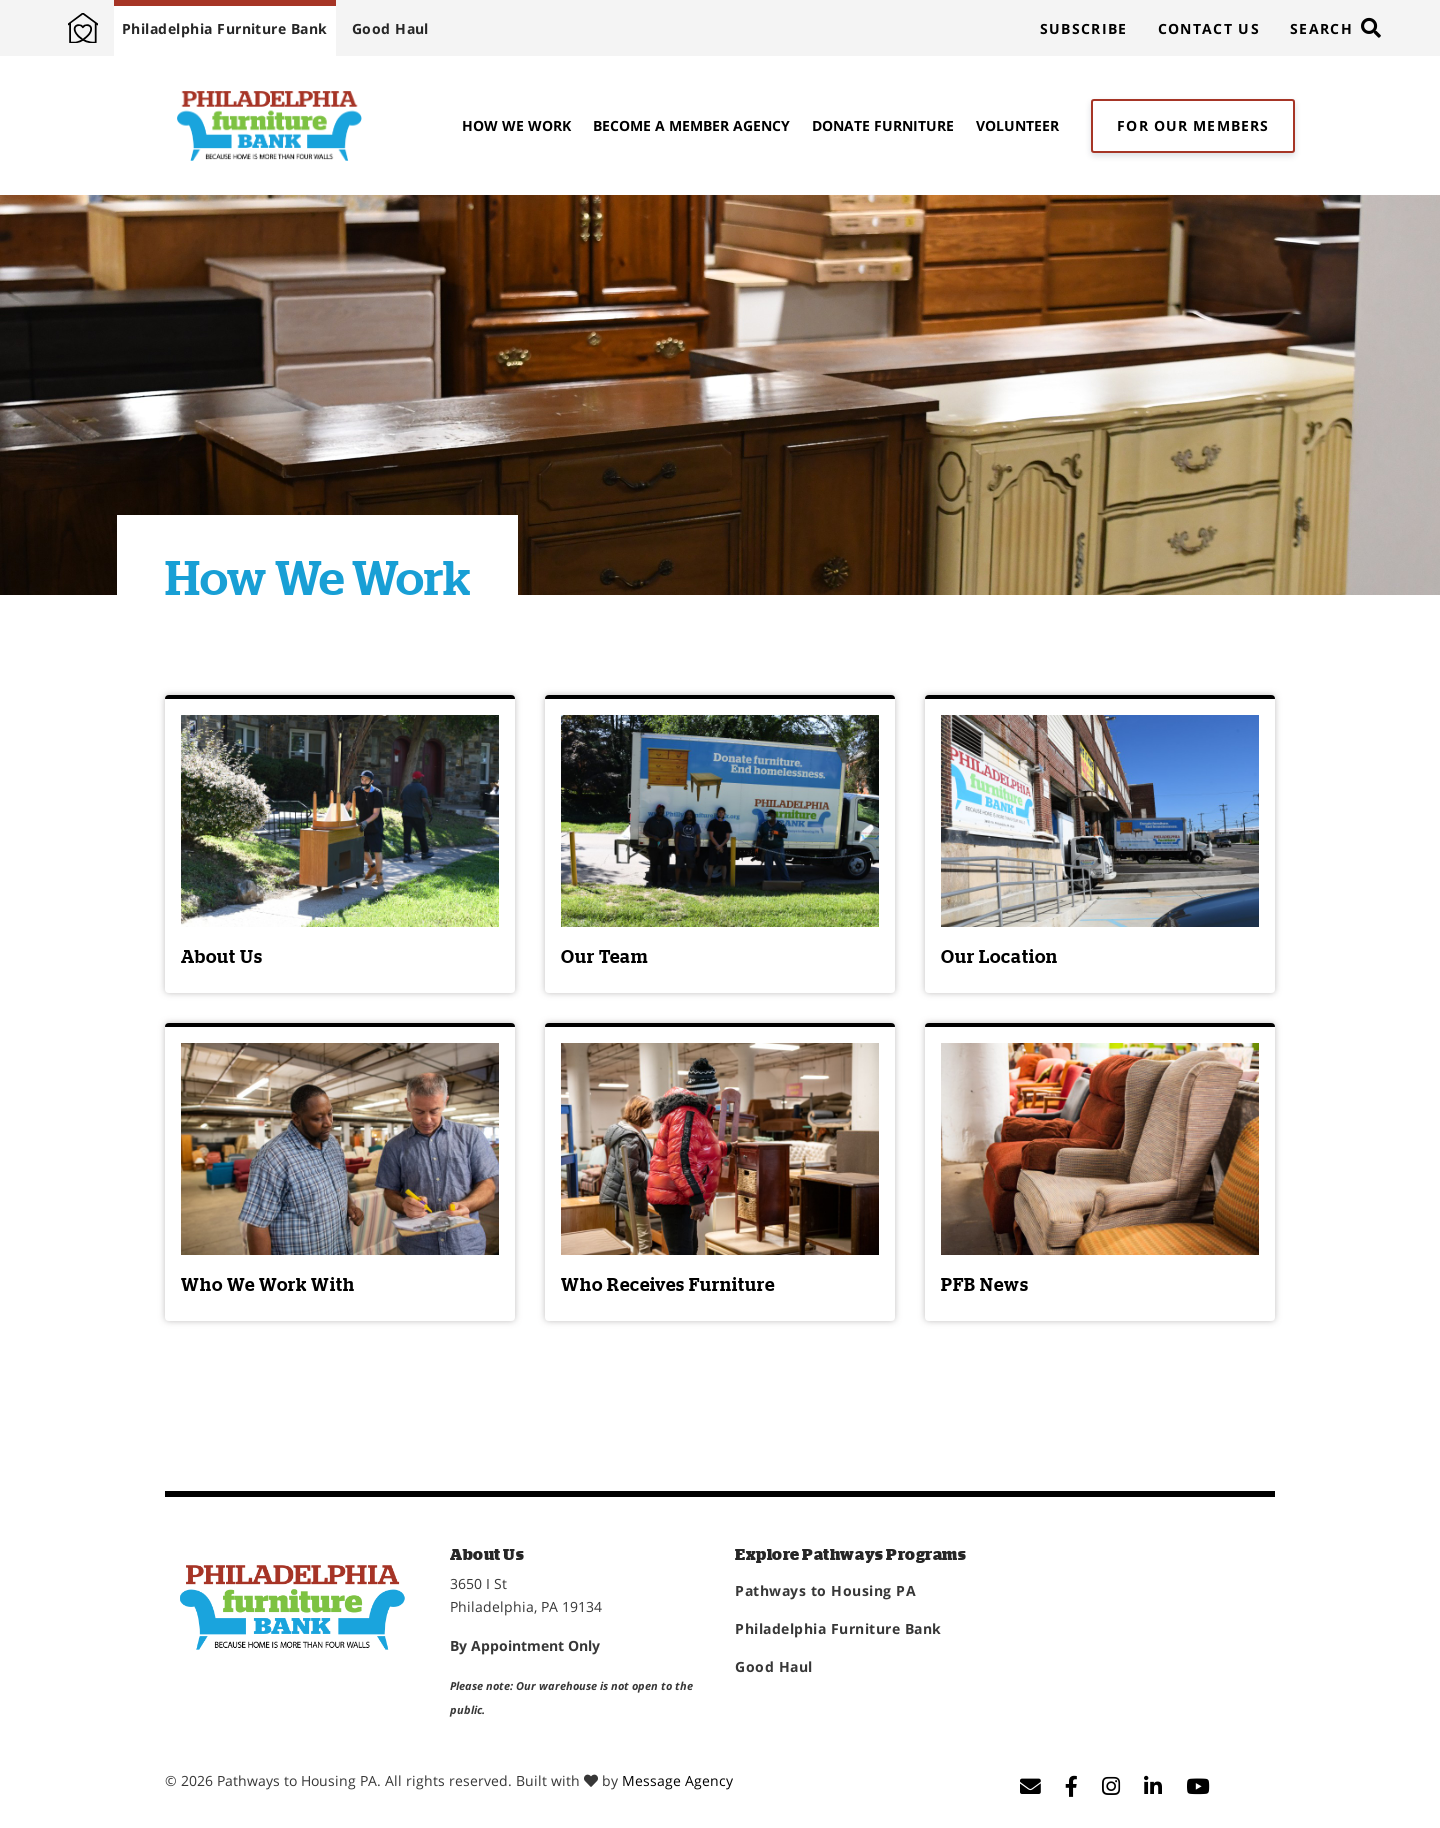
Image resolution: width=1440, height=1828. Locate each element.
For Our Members (1193, 125)
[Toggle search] (1335, 28)
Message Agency (677, 1780)
